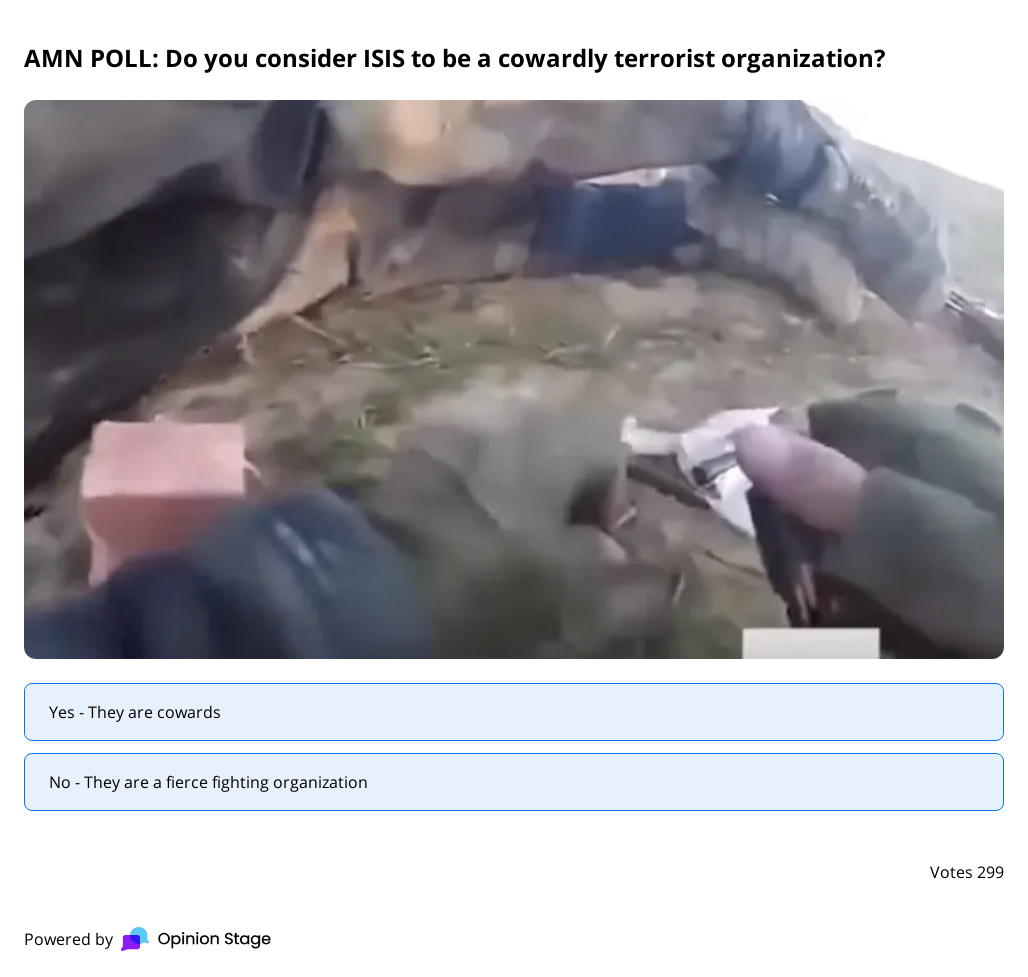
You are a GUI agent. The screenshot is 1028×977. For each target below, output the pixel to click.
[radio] (514, 712)
